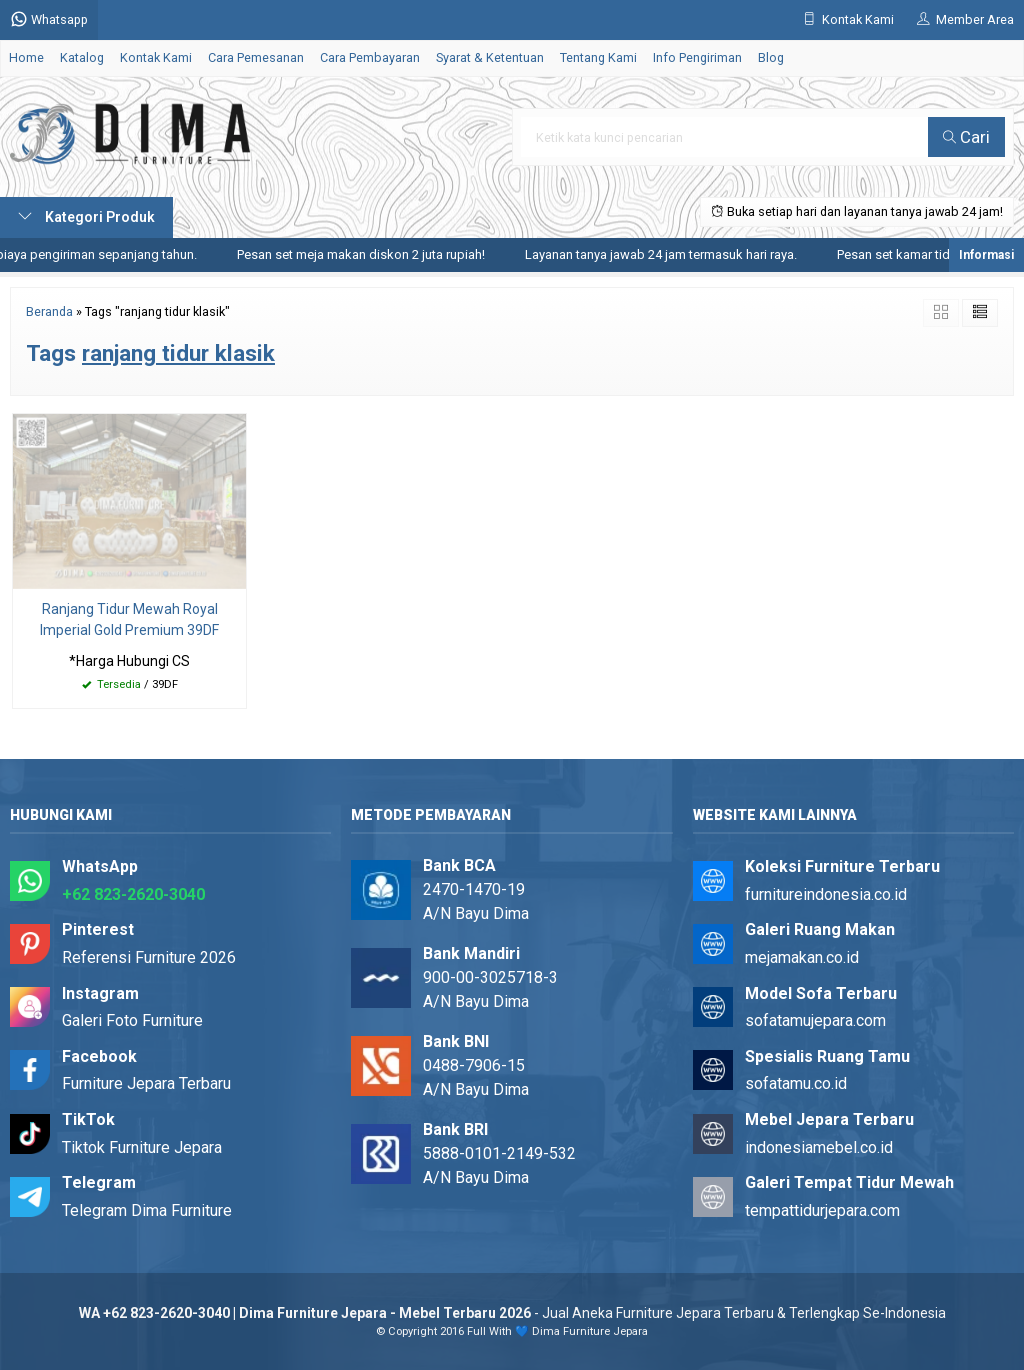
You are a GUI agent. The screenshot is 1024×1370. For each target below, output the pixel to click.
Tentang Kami (598, 57)
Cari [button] (966, 137)
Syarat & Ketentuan (490, 57)
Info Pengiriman (697, 57)
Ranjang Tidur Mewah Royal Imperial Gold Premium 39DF (129, 619)
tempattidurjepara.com (822, 1210)
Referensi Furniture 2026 (149, 957)
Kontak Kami (156, 57)
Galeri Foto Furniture (132, 1020)
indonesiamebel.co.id (819, 1147)
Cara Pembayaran (370, 57)
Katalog (82, 57)
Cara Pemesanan (256, 57)
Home (26, 57)
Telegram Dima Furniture (147, 1210)
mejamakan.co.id (802, 957)
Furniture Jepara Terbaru (146, 1083)
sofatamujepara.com (815, 1020)
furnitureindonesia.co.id (826, 894)
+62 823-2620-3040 (133, 894)
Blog (771, 57)
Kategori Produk (86, 217)
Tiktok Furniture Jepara (142, 1147)
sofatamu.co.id (796, 1083)
